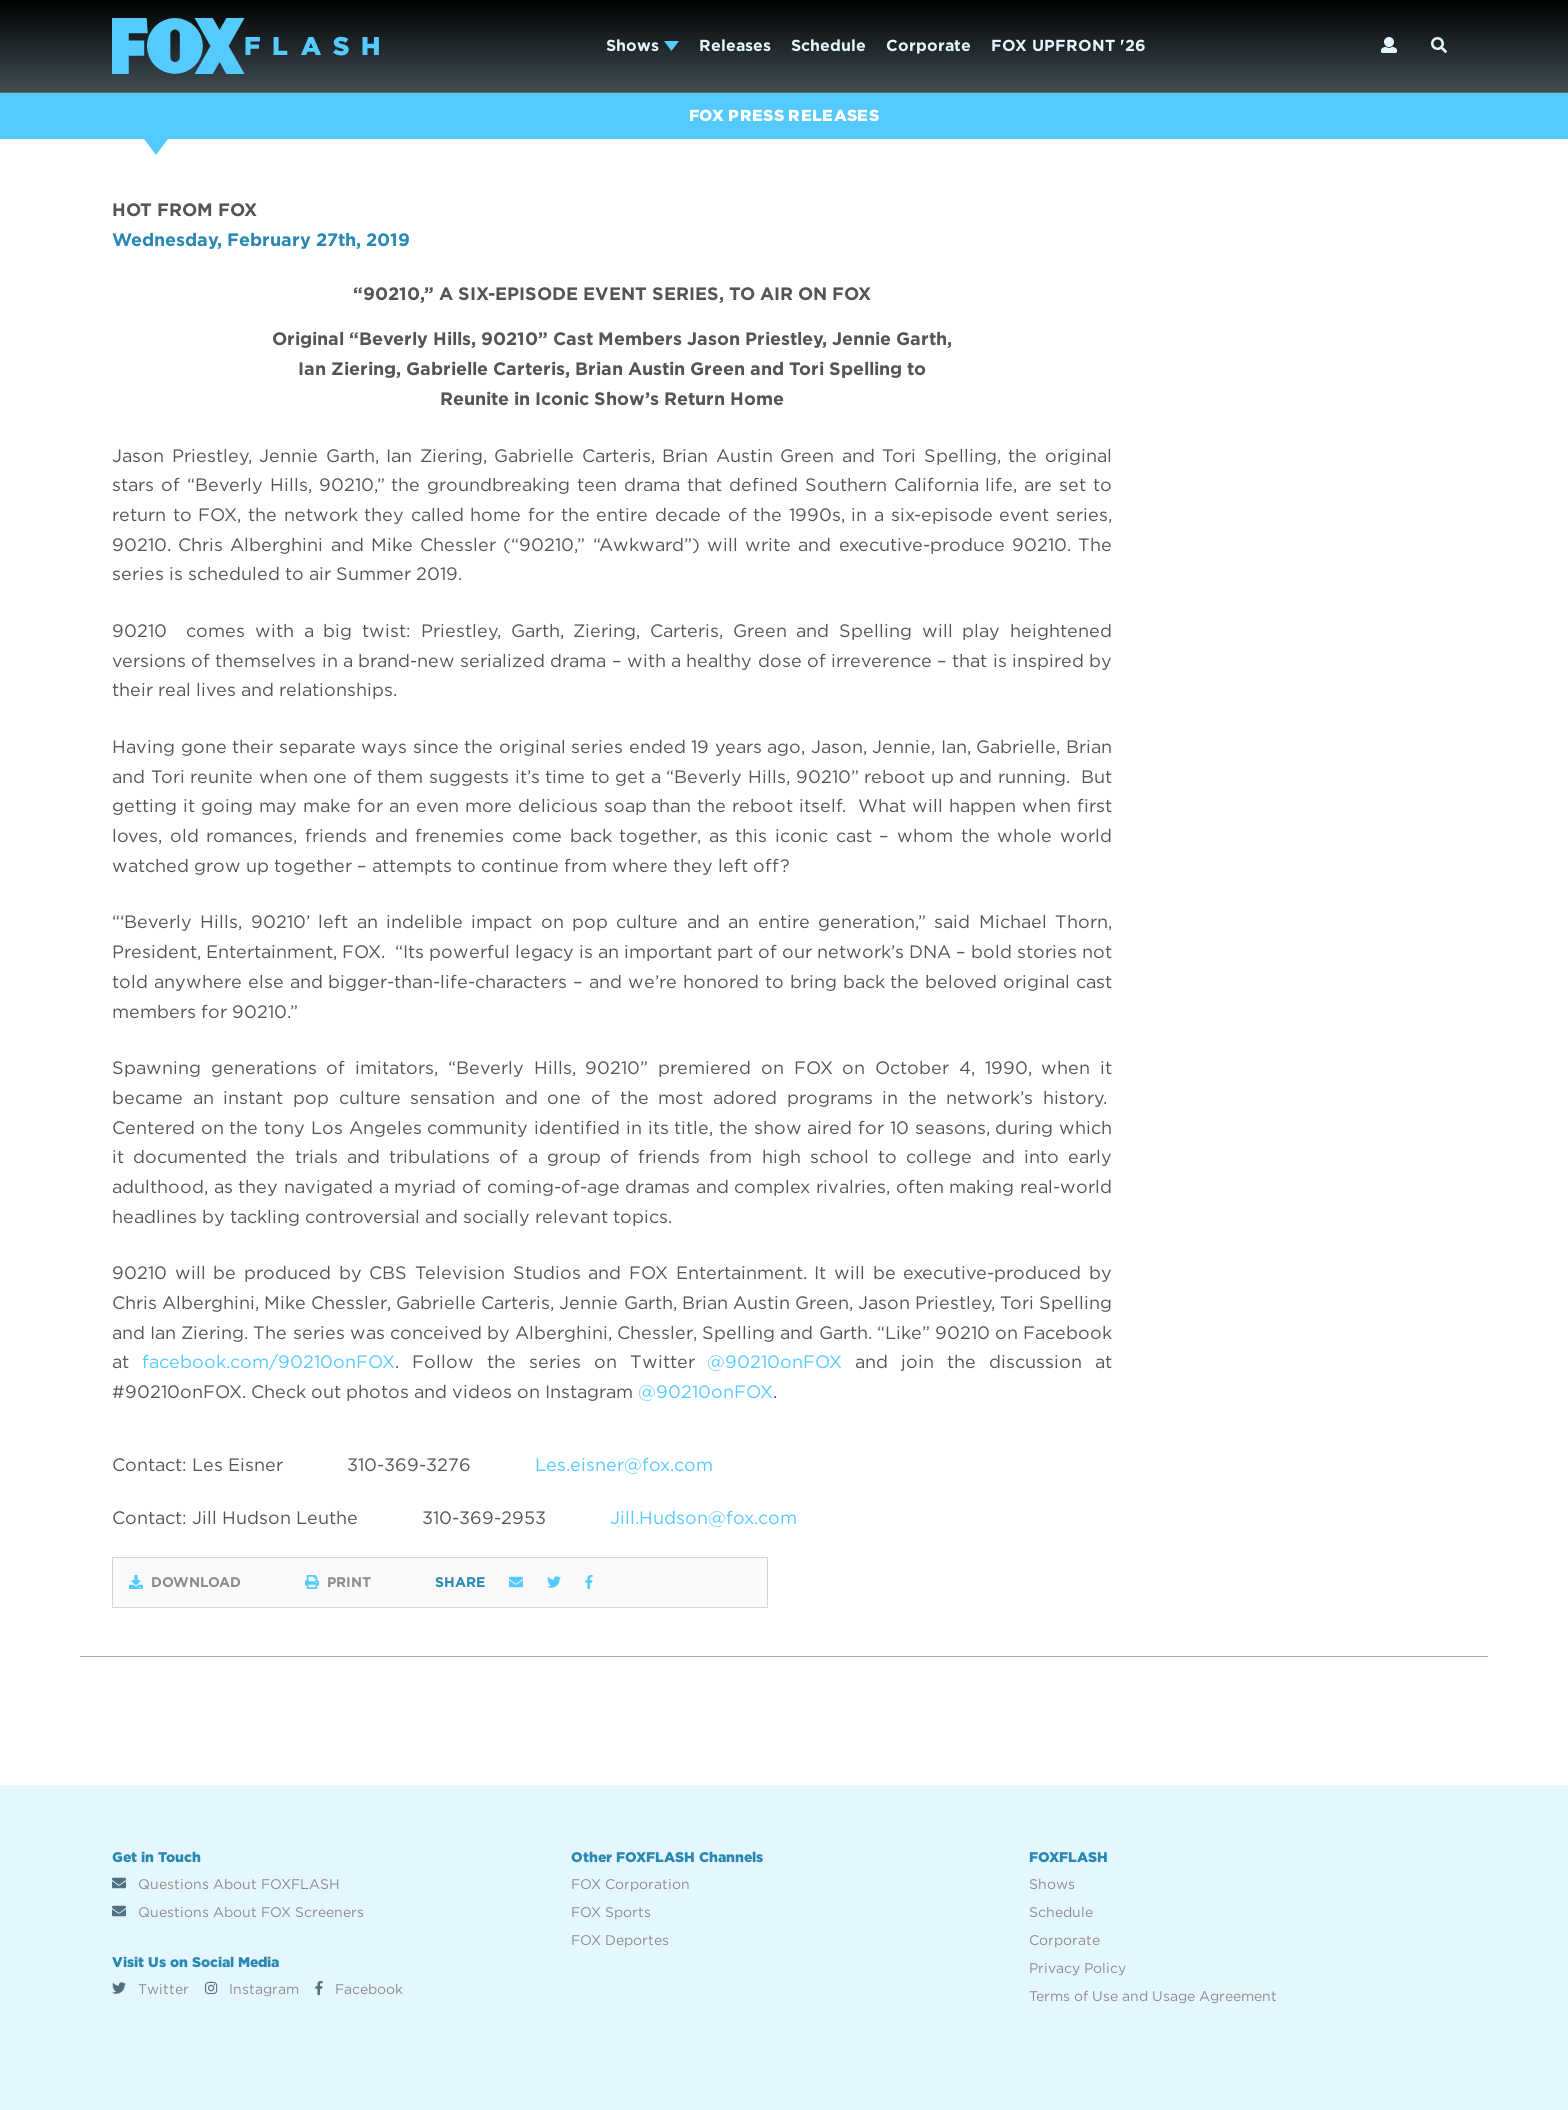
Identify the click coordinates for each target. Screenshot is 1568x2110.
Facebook (359, 1989)
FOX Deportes (620, 1940)
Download (185, 1582)
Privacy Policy (1077, 1968)
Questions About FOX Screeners (238, 1912)
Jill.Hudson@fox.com (703, 1517)
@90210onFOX (774, 1361)
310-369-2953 (484, 1517)
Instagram (252, 1989)
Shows (642, 45)
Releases (735, 45)
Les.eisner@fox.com (624, 1464)
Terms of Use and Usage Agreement (1153, 1996)
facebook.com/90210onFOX (268, 1361)
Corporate (928, 45)
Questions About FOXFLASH (226, 1884)
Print (338, 1582)
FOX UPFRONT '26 (1068, 45)
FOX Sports (611, 1912)
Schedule (828, 45)
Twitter (150, 1989)
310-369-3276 (409, 1464)
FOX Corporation (630, 1884)
